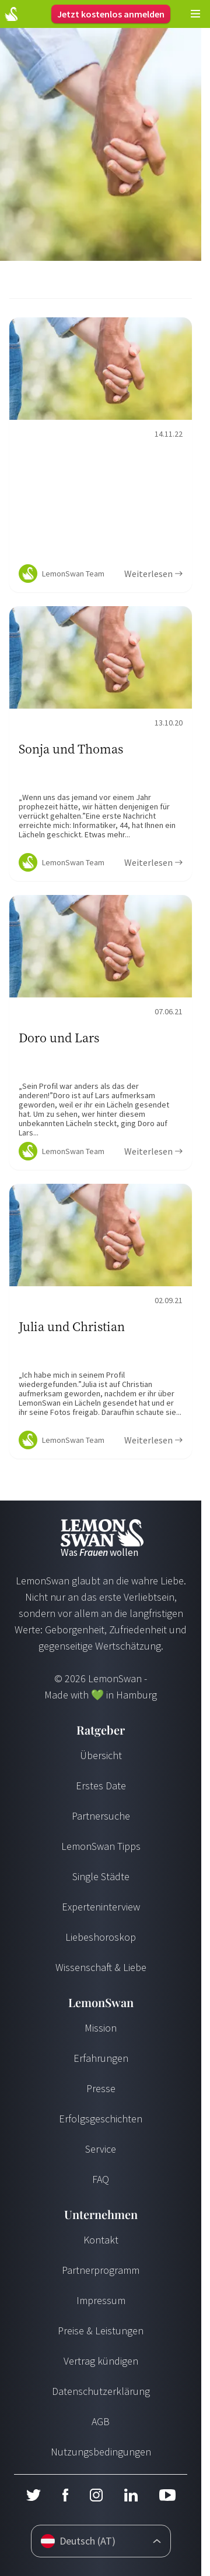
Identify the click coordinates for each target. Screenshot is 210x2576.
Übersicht (101, 1755)
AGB (101, 2421)
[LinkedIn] (131, 2495)
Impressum (100, 2300)
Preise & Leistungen (101, 2330)
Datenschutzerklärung (101, 2391)
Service (100, 2149)
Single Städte (101, 1876)
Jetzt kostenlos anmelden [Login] (110, 14)
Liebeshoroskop (100, 1937)
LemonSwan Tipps (101, 1846)
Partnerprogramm (100, 2270)
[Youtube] (167, 2495)
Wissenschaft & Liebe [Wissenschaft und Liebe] (100, 1967)
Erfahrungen (101, 2058)
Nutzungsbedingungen (101, 2451)
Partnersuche (101, 1816)
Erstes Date (101, 1785)
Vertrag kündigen (101, 2361)
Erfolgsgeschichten (100, 2118)
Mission (101, 2027)
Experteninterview (101, 1906)
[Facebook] (65, 2495)
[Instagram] (96, 2495)
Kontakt (100, 2239)
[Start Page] (11, 14)
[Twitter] (33, 2495)
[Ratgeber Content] (100, 454)
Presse (101, 2088)
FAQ (100, 2179)
